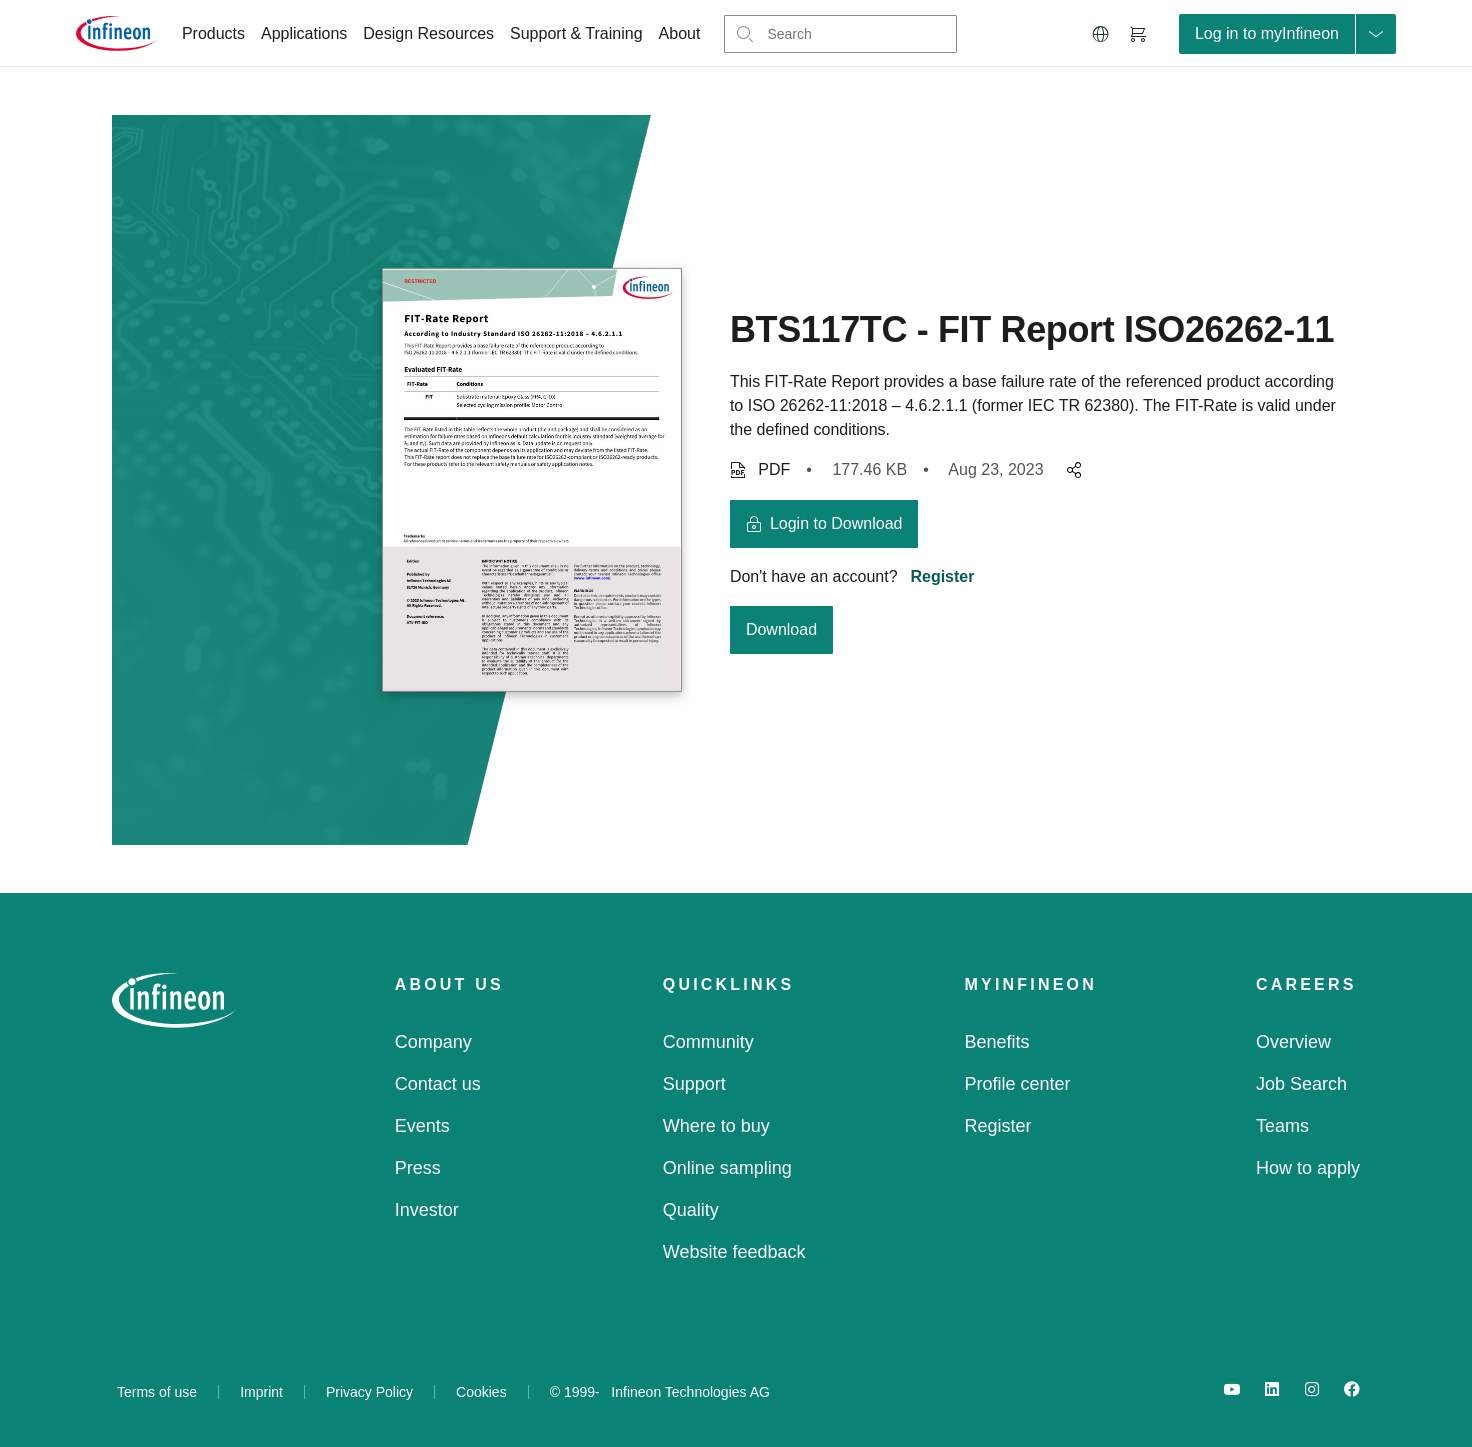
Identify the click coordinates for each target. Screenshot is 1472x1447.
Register (942, 576)
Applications (304, 33)
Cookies (481, 1392)
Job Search (1301, 1084)
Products (213, 33)
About (680, 33)
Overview (1293, 1042)
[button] (1101, 34)
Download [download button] (781, 629)
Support (694, 1084)
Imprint (261, 1392)
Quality (691, 1210)
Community (708, 1042)
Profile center (1018, 1084)
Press (418, 1168)
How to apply (1308, 1168)
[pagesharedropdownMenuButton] (1071, 470)
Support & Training (576, 33)
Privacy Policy (369, 1392)
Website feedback (734, 1252)
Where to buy (716, 1126)
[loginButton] (1287, 34)
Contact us (438, 1084)
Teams (1282, 1126)
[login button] (824, 524)
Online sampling (727, 1168)
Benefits (997, 1042)
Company (433, 1042)
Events (422, 1126)
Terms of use (157, 1392)
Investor (427, 1210)
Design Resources (428, 33)
